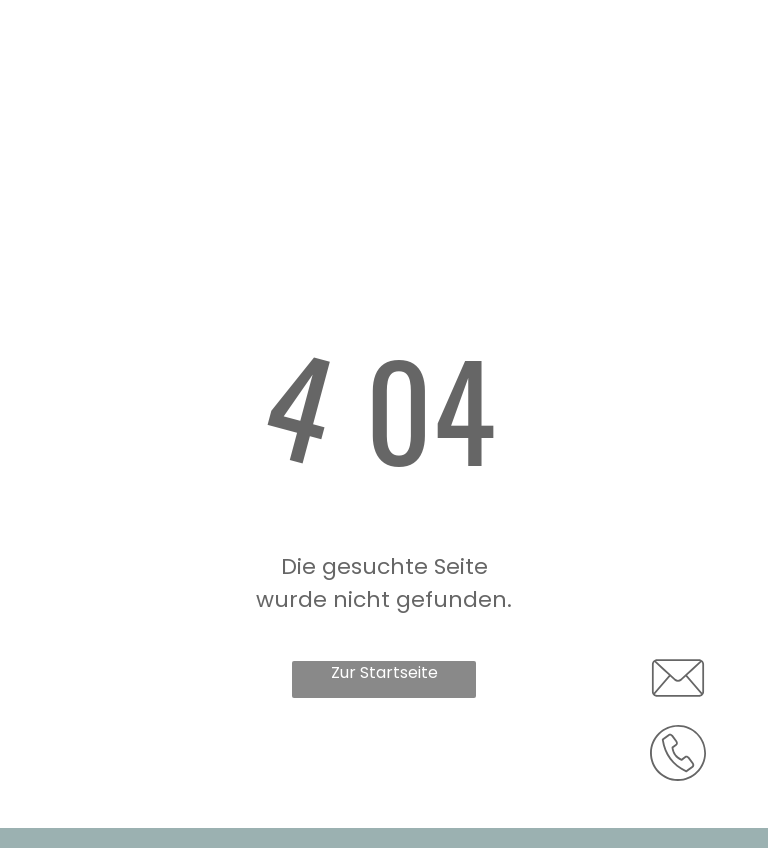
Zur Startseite (384, 672)
